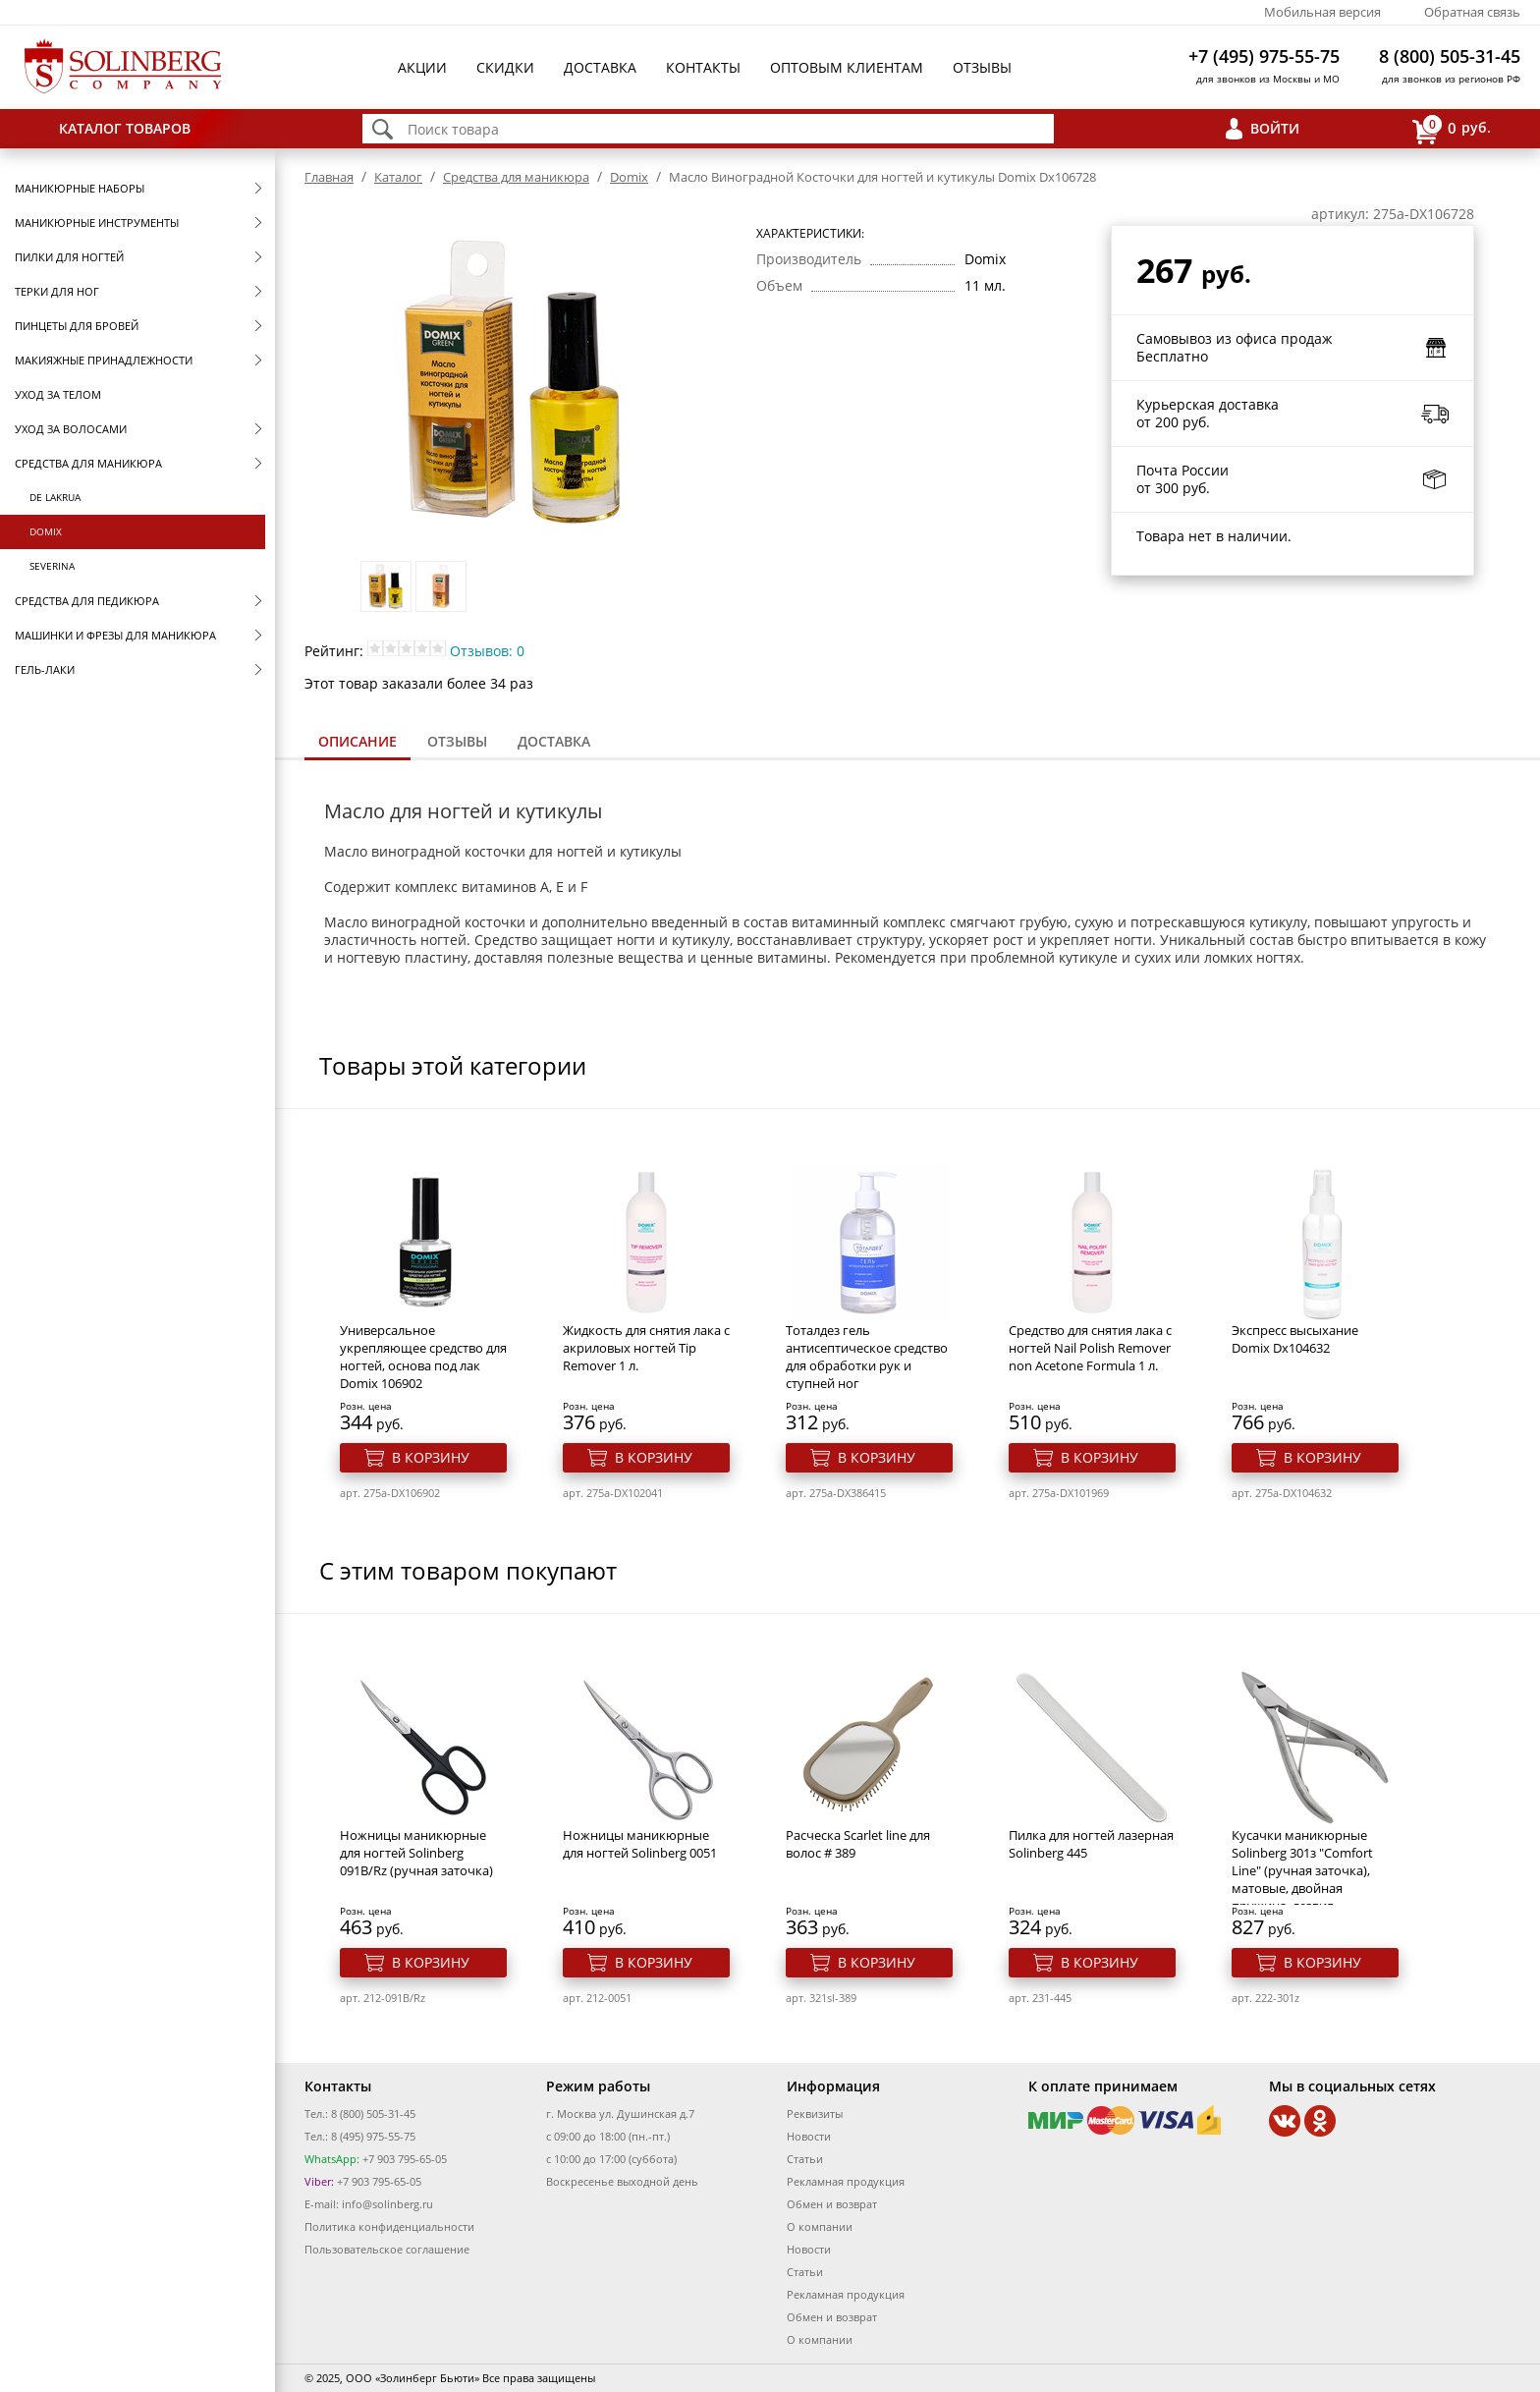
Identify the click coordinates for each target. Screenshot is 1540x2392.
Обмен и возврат (832, 2204)
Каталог (398, 177)
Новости (809, 2136)
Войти (1274, 128)
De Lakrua (55, 497)
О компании (819, 2226)
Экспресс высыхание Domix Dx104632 (1295, 1339)
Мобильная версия (1322, 12)
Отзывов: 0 (487, 650)
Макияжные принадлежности (103, 360)
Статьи (805, 2158)
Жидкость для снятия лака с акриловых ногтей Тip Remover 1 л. (646, 1347)
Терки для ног (57, 291)
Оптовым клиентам (846, 67)
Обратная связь (1472, 12)
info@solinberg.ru (387, 2204)
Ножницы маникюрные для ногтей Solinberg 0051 (640, 1844)
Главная (329, 177)
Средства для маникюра (88, 463)
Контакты (703, 67)
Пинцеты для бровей (76, 325)
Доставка (600, 67)
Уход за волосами (71, 428)
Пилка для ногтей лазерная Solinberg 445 (1091, 1844)
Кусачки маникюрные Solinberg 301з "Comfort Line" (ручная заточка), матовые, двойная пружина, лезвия (1302, 1870)
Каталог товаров (125, 128)
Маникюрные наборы (79, 188)
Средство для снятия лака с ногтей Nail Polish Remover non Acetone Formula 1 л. (1090, 1347)
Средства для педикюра (87, 600)
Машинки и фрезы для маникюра (115, 635)
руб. (1451, 129)
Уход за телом (58, 394)
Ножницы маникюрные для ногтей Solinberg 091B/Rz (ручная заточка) (416, 1852)
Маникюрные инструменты (97, 222)
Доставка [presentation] (554, 741)
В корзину (430, 1457)
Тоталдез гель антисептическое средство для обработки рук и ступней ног (867, 1356)
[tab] (357, 743)
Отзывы (982, 67)
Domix (45, 531)
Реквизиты (815, 2113)
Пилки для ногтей (69, 257)
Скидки (505, 67)
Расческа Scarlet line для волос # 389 (858, 1844)
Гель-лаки (45, 669)
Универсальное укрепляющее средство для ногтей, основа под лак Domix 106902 (423, 1356)
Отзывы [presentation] (457, 741)
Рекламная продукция (846, 2181)
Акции (422, 67)
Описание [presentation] (357, 741)
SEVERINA (52, 566)
